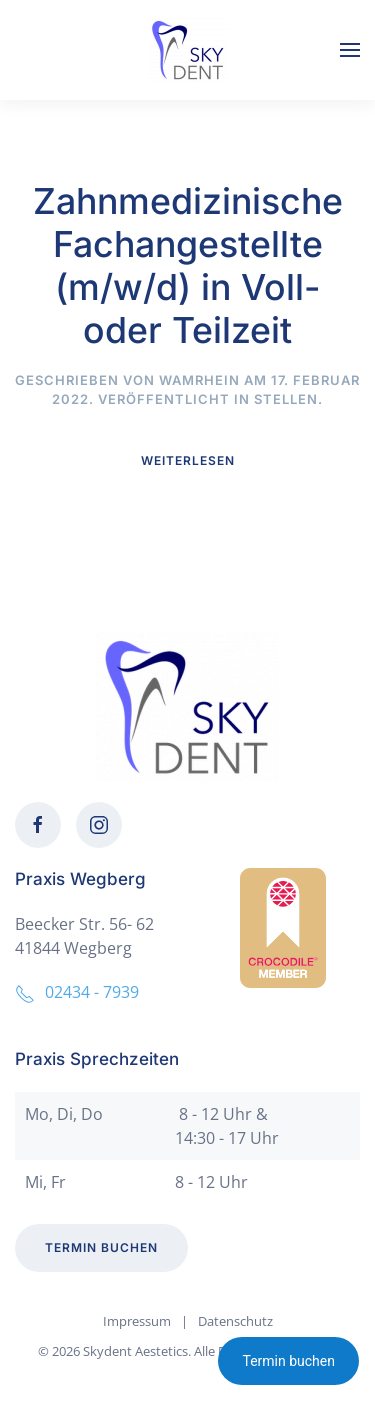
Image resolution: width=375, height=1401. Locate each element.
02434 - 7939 (77, 992)
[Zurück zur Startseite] (188, 50)
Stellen (286, 399)
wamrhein (199, 380)
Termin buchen (288, 1361)
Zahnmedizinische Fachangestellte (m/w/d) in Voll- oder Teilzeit (188, 265)
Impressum (137, 1321)
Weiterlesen (188, 460)
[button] (350, 50)
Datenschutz (235, 1321)
